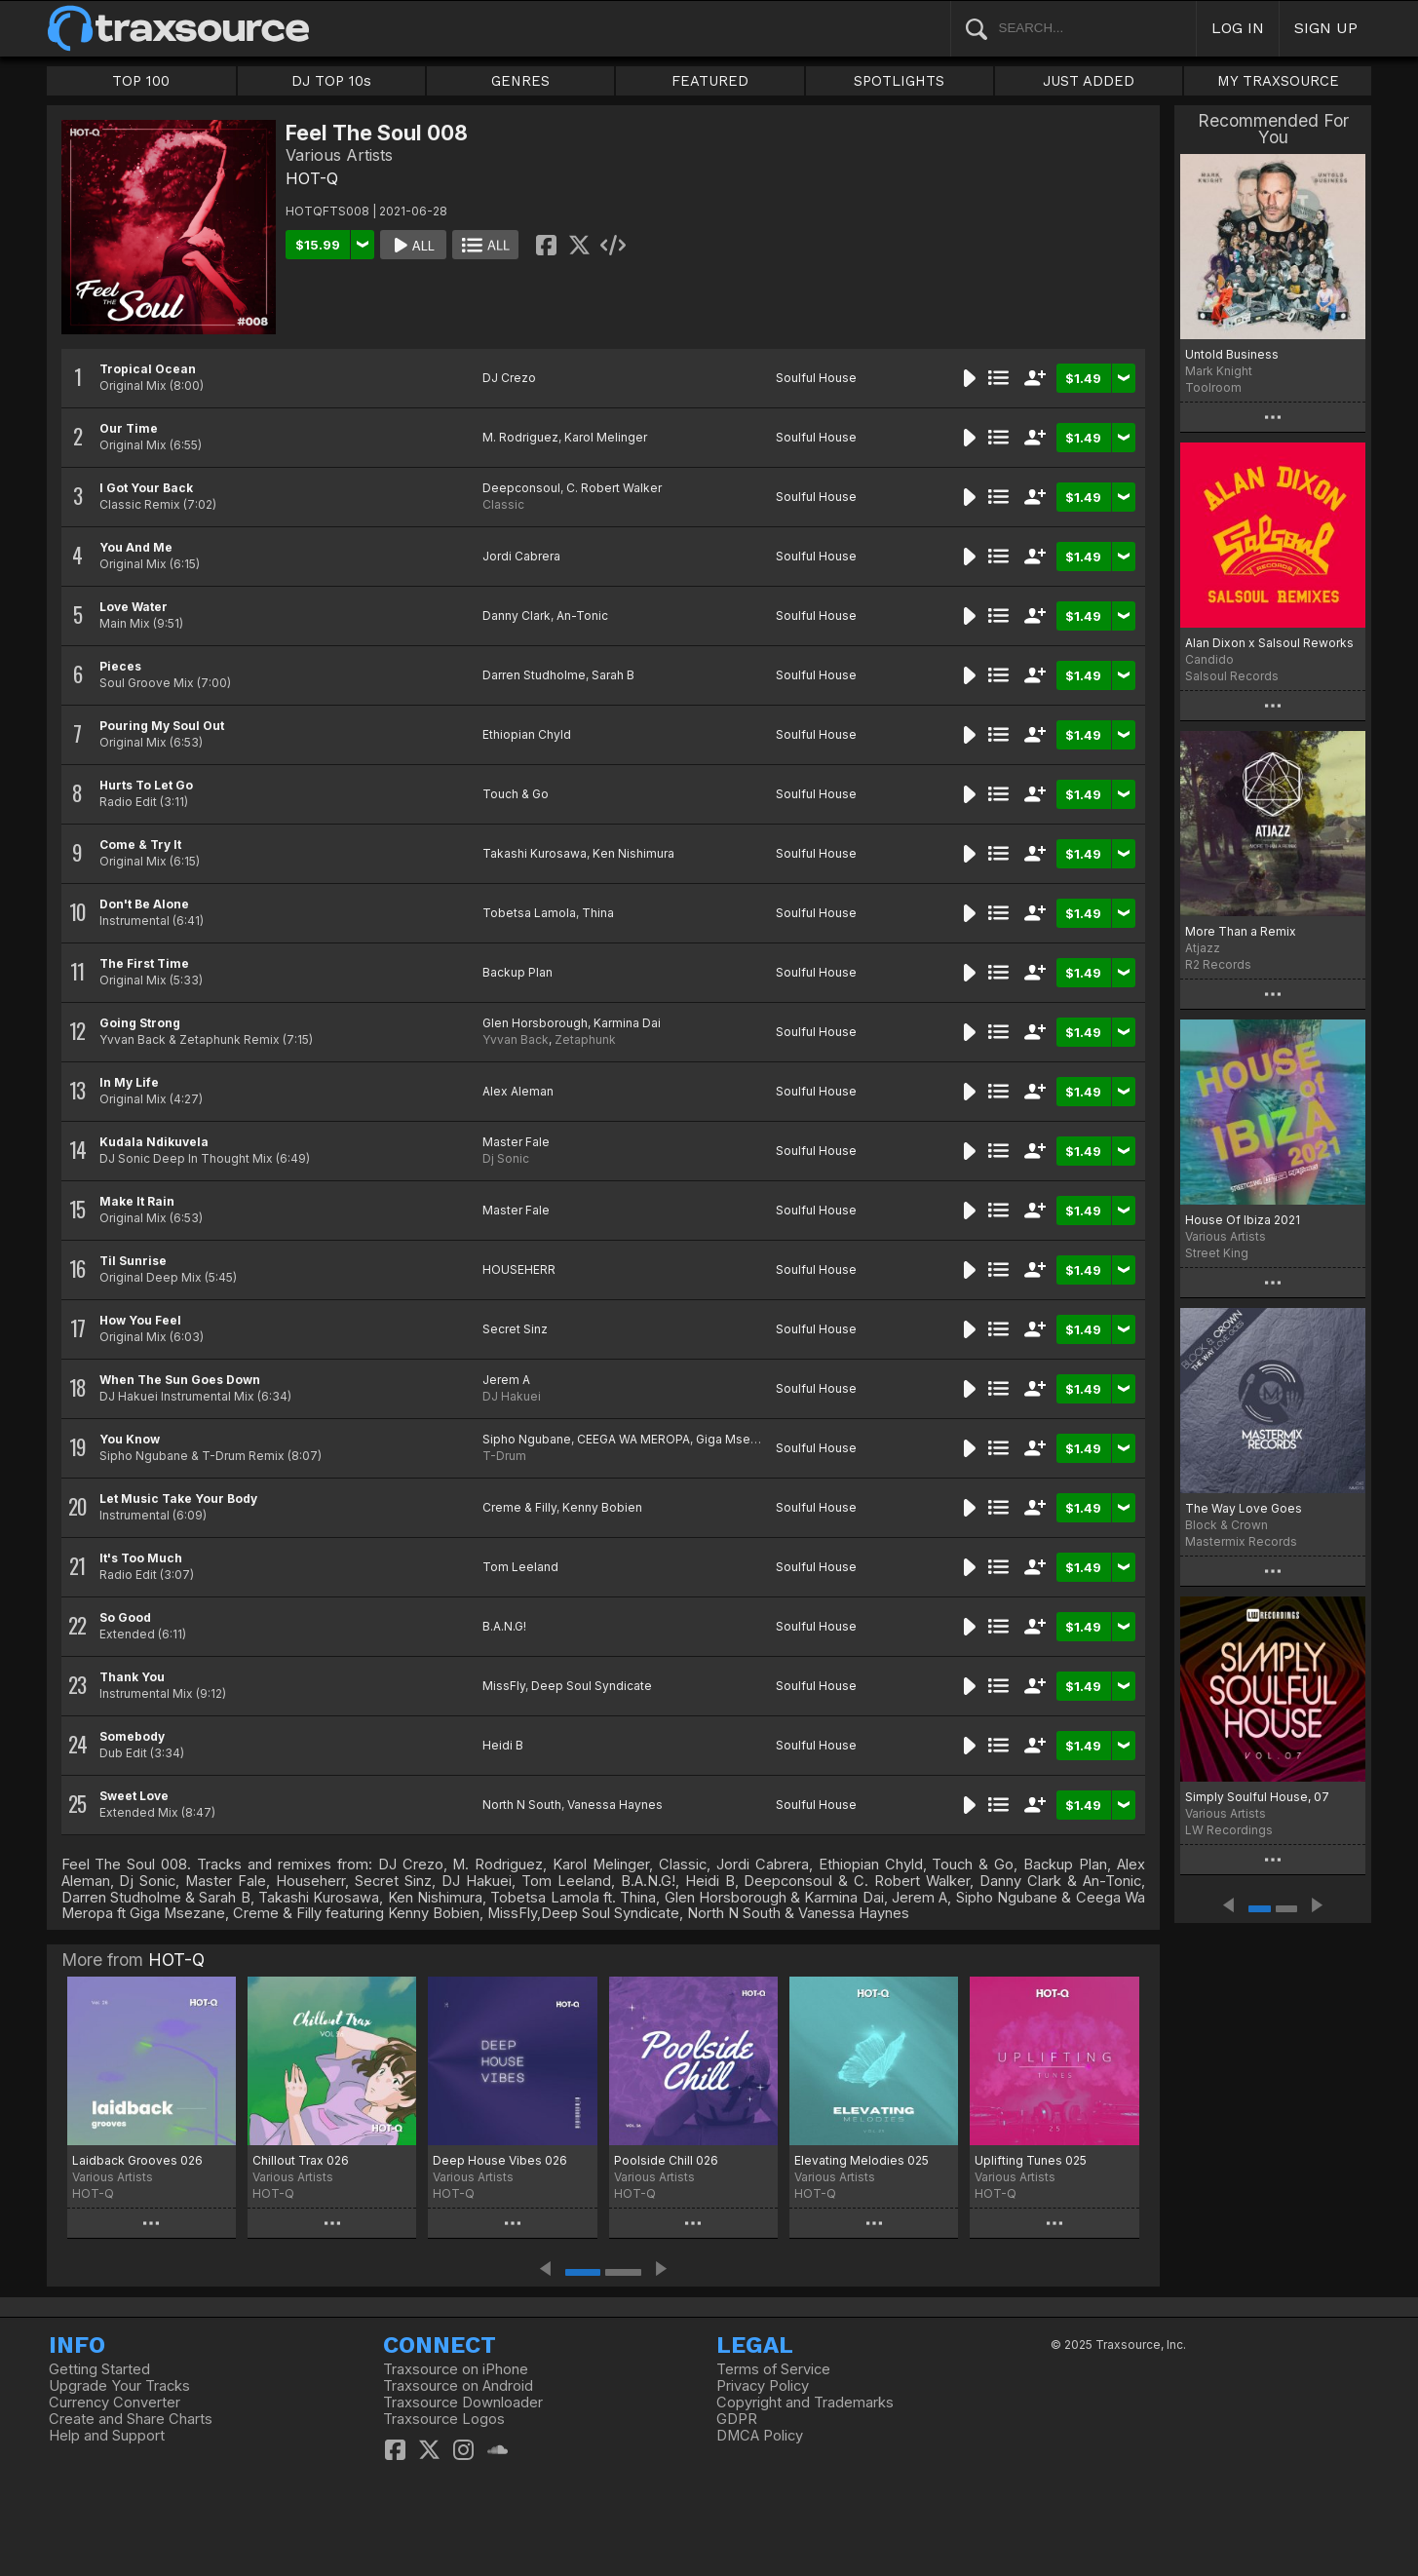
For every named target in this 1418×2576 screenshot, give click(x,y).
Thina (598, 912)
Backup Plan (517, 972)
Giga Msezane (737, 1439)
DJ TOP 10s (331, 81)
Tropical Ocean (147, 369)
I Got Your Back (146, 488)
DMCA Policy (759, 2435)
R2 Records (1218, 964)
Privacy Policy (762, 2386)
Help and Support (107, 2435)
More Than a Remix (1240, 931)
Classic (503, 504)
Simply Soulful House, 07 (1257, 1796)
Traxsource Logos (444, 2419)
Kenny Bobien (602, 1507)
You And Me (135, 547)
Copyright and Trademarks (805, 2402)
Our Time (128, 428)
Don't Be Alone (144, 904)
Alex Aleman (518, 1091)
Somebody (132, 1736)
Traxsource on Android (458, 2386)
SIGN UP (1326, 28)
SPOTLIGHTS (899, 81)
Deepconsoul (521, 488)
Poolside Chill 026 (666, 2160)
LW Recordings (1229, 1830)
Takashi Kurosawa (534, 853)
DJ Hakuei (511, 1396)
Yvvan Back (515, 1039)
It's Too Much (140, 1558)
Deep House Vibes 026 (500, 2160)
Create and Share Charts (130, 2419)
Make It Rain (136, 1201)
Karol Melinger (605, 437)
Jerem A (506, 1379)
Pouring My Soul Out (161, 725)
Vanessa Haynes (615, 1804)
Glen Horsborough (535, 1023)
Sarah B (613, 675)
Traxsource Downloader (463, 2402)
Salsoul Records (1232, 676)
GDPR (736, 2419)
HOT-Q (312, 178)
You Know (129, 1439)
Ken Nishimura (633, 853)
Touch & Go (515, 794)
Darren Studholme (534, 675)
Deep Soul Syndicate (591, 1685)
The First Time (144, 963)
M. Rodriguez (520, 437)
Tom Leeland (520, 1566)
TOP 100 (141, 81)
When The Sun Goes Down (179, 1379)
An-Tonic (582, 615)
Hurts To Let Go (146, 785)
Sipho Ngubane (526, 1439)
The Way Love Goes (1243, 1508)
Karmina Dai (627, 1023)
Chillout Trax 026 (300, 2160)
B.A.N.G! (504, 1626)
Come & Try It (140, 844)
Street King (1216, 1253)
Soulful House (816, 377)
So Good (125, 1617)
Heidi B (502, 1745)
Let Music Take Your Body (178, 1498)
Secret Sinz (515, 1329)
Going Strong (139, 1023)
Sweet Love (134, 1795)
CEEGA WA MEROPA (633, 1439)
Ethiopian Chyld (526, 734)
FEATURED (709, 81)
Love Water (133, 606)
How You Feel (140, 1320)
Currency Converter (114, 2402)
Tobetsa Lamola (529, 912)
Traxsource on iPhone (455, 2369)
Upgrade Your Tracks (119, 2386)
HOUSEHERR (519, 1269)
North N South (521, 1804)
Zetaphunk (585, 1039)
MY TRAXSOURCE (1278, 81)
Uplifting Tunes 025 (1031, 2160)
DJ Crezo (509, 377)
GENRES (520, 81)
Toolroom (1213, 387)
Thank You (132, 1677)
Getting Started (99, 2369)
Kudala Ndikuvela (154, 1141)
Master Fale (516, 1141)
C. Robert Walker (614, 488)
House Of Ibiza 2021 (1242, 1219)
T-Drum (504, 1455)
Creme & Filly (519, 1507)
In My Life (129, 1082)
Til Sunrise (133, 1260)
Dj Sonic (505, 1158)
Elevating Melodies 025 (861, 2160)
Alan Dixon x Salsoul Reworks (1269, 642)
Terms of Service (773, 2369)
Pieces (120, 666)
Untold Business (1232, 354)
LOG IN (1237, 28)
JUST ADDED (1088, 81)
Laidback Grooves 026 (137, 2160)
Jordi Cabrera (521, 556)
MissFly (503, 1685)
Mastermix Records (1241, 1541)
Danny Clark (516, 615)
